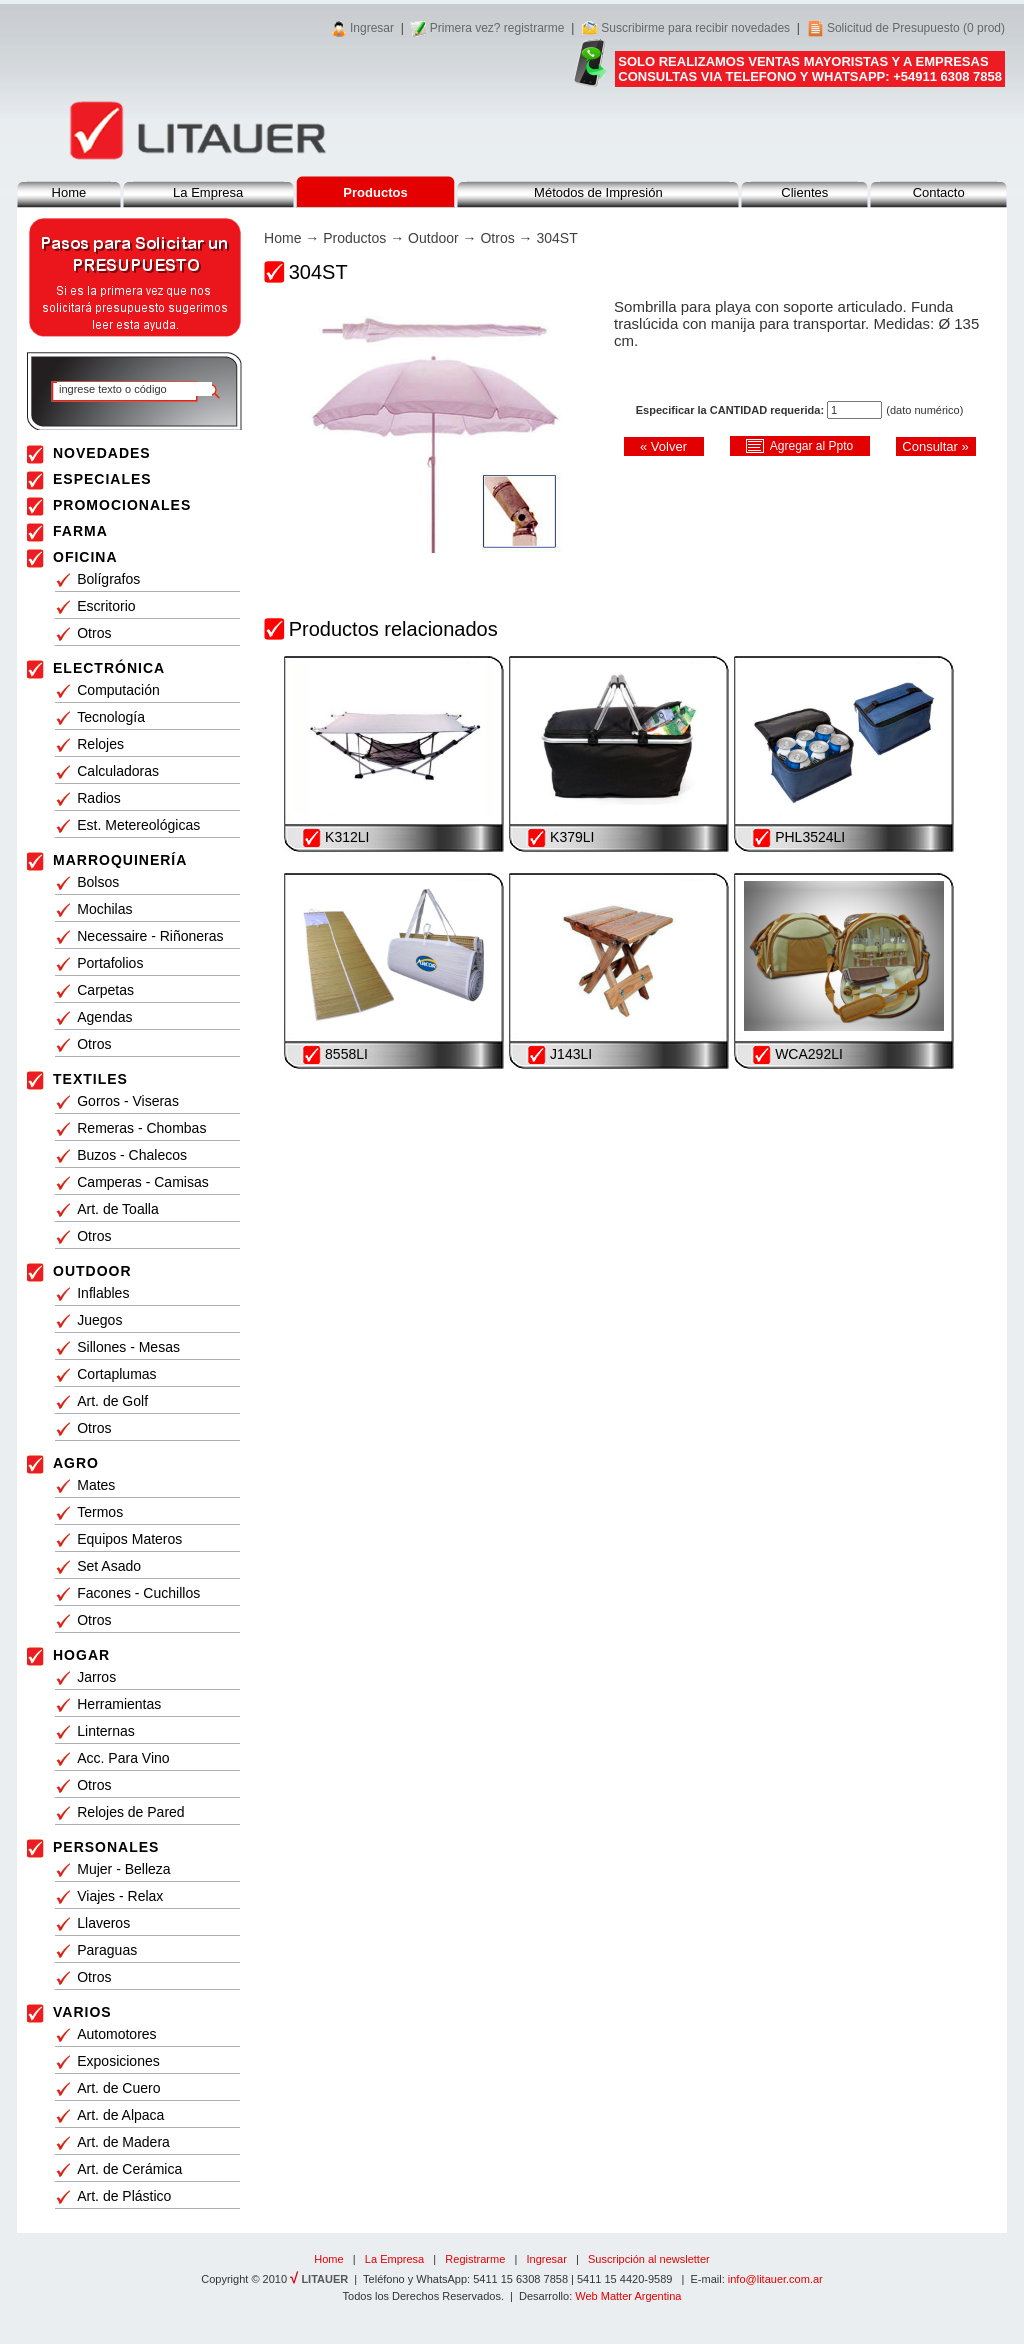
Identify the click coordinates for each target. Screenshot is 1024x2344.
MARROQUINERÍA (120, 860)
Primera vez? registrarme (497, 28)
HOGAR (81, 1655)
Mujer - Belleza (123, 1869)
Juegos (99, 1320)
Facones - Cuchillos (138, 1593)
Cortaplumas (116, 1374)
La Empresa (208, 192)
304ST (556, 238)
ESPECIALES (102, 479)
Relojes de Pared (130, 1812)
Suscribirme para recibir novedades (695, 28)
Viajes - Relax (120, 1896)
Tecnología (111, 717)
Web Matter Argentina (628, 2296)
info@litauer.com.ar (775, 2279)
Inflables (103, 1293)
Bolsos (98, 882)
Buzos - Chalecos (132, 1155)
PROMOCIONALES (122, 505)
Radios (99, 798)
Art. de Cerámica (129, 2169)
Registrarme (475, 2259)
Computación (118, 690)
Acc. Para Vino (123, 1758)
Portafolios (110, 963)
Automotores (116, 2034)
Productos (354, 238)
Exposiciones (118, 2061)
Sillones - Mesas (128, 1347)
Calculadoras (118, 771)
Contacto (939, 192)
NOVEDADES (102, 453)
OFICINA (85, 557)
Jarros (96, 1677)
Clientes (804, 192)
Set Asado (109, 1566)
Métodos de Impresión (598, 192)
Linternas (106, 1731)
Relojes (100, 744)
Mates (96, 1485)
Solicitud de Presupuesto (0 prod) (916, 28)
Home (69, 192)
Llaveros (103, 1923)
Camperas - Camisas (142, 1182)
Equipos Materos (129, 1539)
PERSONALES (106, 1847)
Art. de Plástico (124, 2196)
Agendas (104, 1017)
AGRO (76, 1463)
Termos (100, 1512)
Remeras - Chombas (141, 1128)
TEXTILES (90, 1079)
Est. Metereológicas (138, 825)
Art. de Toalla (117, 1209)
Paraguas (107, 1950)
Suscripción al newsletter (649, 2259)
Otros (94, 633)
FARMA (80, 531)
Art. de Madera (123, 2142)
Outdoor (433, 238)
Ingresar (372, 28)
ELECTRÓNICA (109, 668)
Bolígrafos (108, 579)
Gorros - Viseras (128, 1101)
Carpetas (105, 990)
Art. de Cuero (118, 2088)
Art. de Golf (112, 1401)
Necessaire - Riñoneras (150, 936)
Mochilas (104, 909)
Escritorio (106, 606)
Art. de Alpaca (120, 2115)
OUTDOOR (92, 1271)
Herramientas (119, 1704)
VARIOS (82, 2012)
